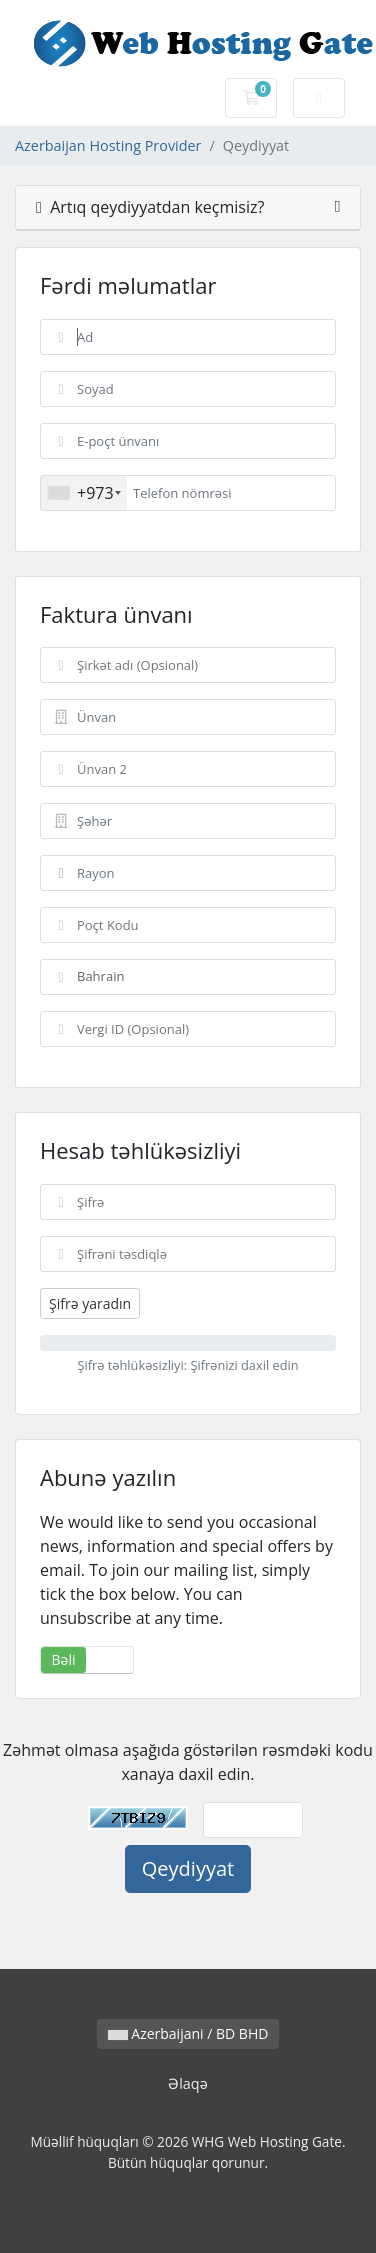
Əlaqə (188, 2083)
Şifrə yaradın (90, 1303)
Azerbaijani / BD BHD (188, 2033)
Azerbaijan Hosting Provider (108, 145)
